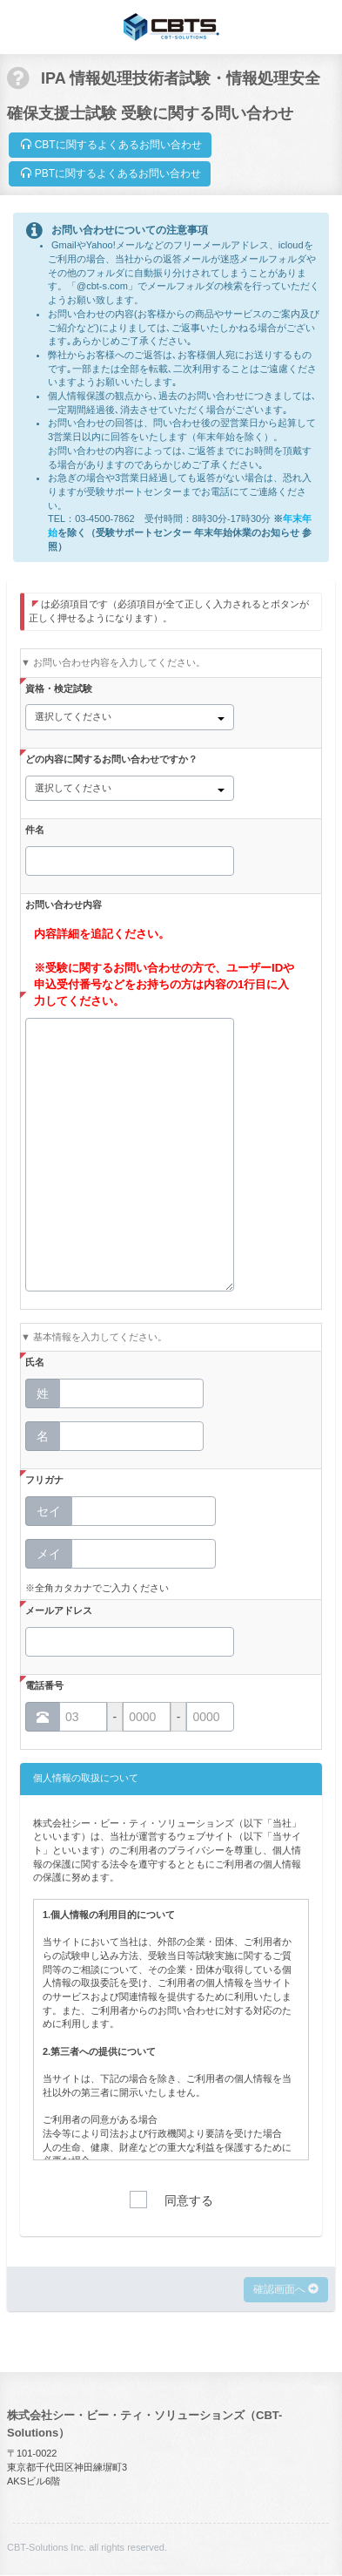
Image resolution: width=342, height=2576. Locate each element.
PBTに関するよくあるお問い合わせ (109, 173)
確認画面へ (286, 2289)
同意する (188, 2200)
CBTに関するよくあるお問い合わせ (110, 145)
